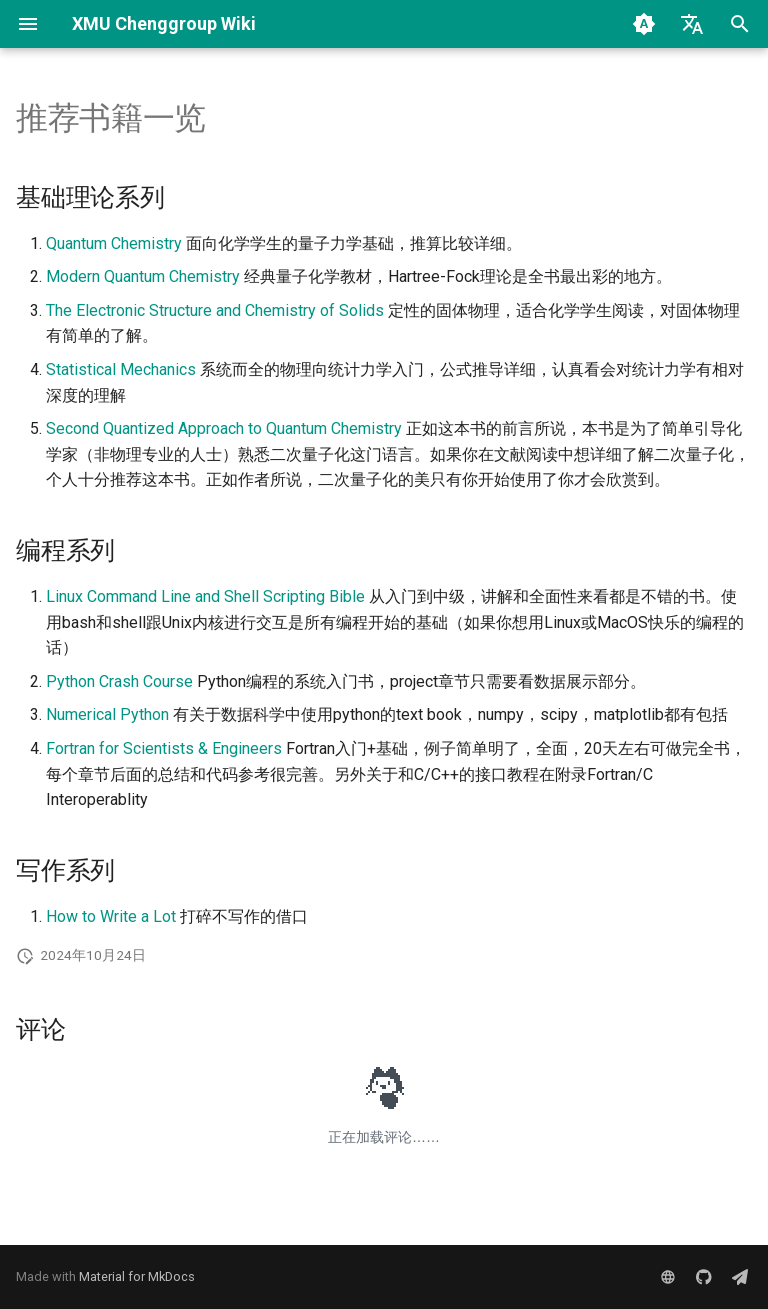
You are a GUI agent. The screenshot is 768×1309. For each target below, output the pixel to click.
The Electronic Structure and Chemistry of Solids (215, 310)
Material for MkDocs (137, 1276)
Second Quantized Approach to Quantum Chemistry (224, 428)
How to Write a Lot (111, 916)
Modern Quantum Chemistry (143, 276)
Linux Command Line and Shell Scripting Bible (205, 596)
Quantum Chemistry (114, 243)
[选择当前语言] (692, 24)
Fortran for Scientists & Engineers (164, 748)
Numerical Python (107, 714)
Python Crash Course (119, 681)
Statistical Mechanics (121, 369)
